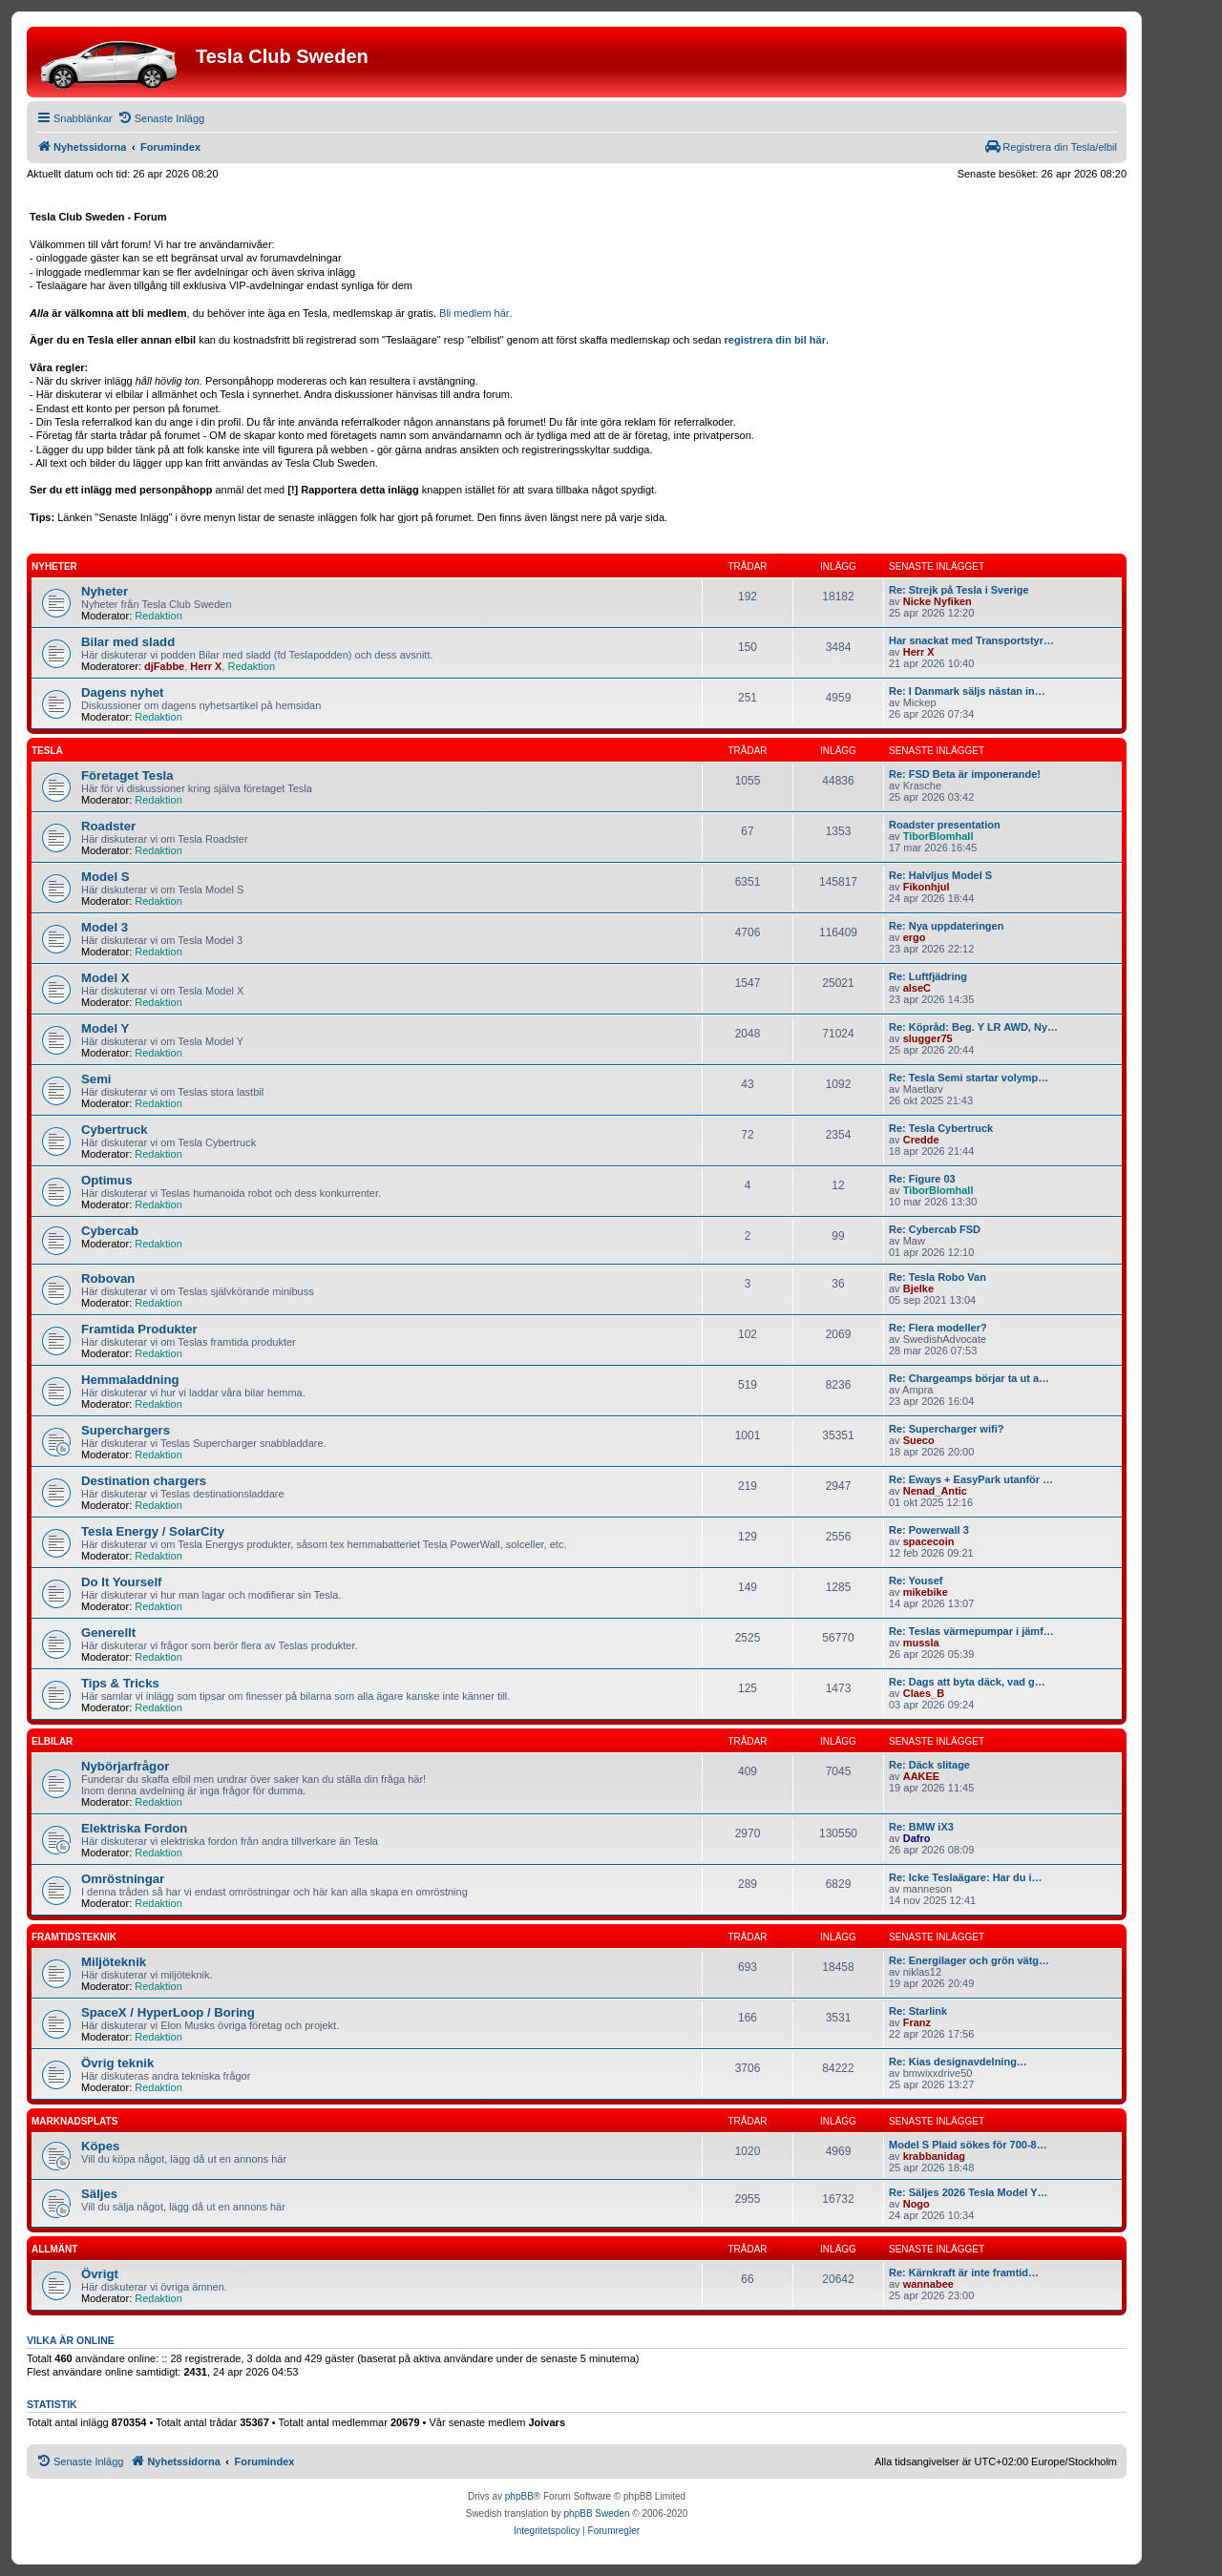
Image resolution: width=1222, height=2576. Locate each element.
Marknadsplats (74, 2121)
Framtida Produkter (139, 1329)
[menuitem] (160, 118)
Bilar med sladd (128, 642)
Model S (105, 876)
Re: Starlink (918, 2011)
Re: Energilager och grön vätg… (969, 1960)
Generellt (108, 1632)
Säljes (99, 2194)
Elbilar (52, 1741)
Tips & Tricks (120, 1683)
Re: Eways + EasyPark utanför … (971, 1479)
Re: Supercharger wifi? (946, 1429)
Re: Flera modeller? (938, 1327)
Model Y (105, 1028)
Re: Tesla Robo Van (937, 1277)
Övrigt (99, 2274)
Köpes (100, 2146)
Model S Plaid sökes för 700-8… (968, 2144)
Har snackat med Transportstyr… (971, 640)
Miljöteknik (113, 1962)
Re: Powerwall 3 (929, 1530)
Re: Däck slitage (929, 1764)
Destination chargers (143, 1481)
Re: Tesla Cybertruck (941, 1128)
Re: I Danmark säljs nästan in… (967, 691)
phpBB (519, 2496)
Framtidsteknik (74, 1937)
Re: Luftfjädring (928, 976)
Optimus (106, 1180)
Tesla (47, 750)
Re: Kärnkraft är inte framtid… (964, 2272)
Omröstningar (122, 1879)
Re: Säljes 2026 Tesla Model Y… (968, 2192)
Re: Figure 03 (922, 1178)
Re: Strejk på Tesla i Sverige (959, 590)
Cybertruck (114, 1129)
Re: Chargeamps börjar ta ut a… (969, 1378)
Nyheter (54, 566)
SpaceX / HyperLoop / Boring (168, 2012)
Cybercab (109, 1231)
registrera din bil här (775, 340)
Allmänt (54, 2249)
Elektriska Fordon (134, 1828)
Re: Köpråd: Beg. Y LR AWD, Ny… (973, 1027)
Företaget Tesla (127, 775)
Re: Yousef (915, 1580)
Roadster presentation (945, 824)
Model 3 (104, 927)
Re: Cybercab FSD (934, 1229)
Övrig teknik (117, 2063)
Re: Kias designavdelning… (958, 2061)
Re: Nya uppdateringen (946, 926)
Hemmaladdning (130, 1379)
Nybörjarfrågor (125, 1766)
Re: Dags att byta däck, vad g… (967, 1681)
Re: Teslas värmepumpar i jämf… (971, 1631)
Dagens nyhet (122, 692)
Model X (105, 978)
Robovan (108, 1278)
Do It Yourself (121, 1582)
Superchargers (125, 1430)
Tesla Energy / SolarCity (152, 1531)
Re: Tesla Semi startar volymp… (968, 1077)
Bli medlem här (474, 313)
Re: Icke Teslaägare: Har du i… (966, 1877)
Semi (96, 1079)
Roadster (108, 826)
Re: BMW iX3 (921, 1827)
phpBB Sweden (597, 2513)
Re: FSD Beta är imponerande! (965, 774)
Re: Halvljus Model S (940, 875)
